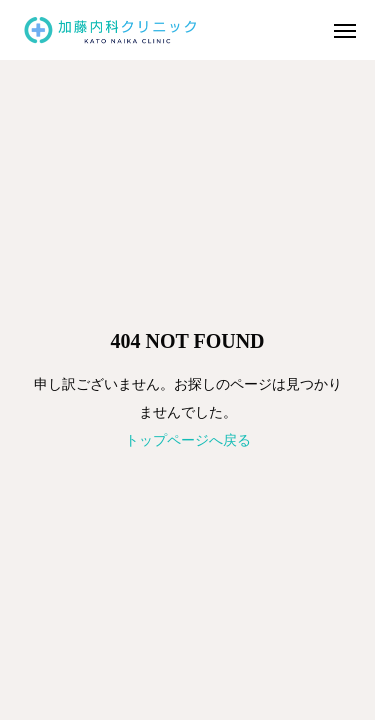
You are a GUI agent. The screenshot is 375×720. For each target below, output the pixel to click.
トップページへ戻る (188, 440)
